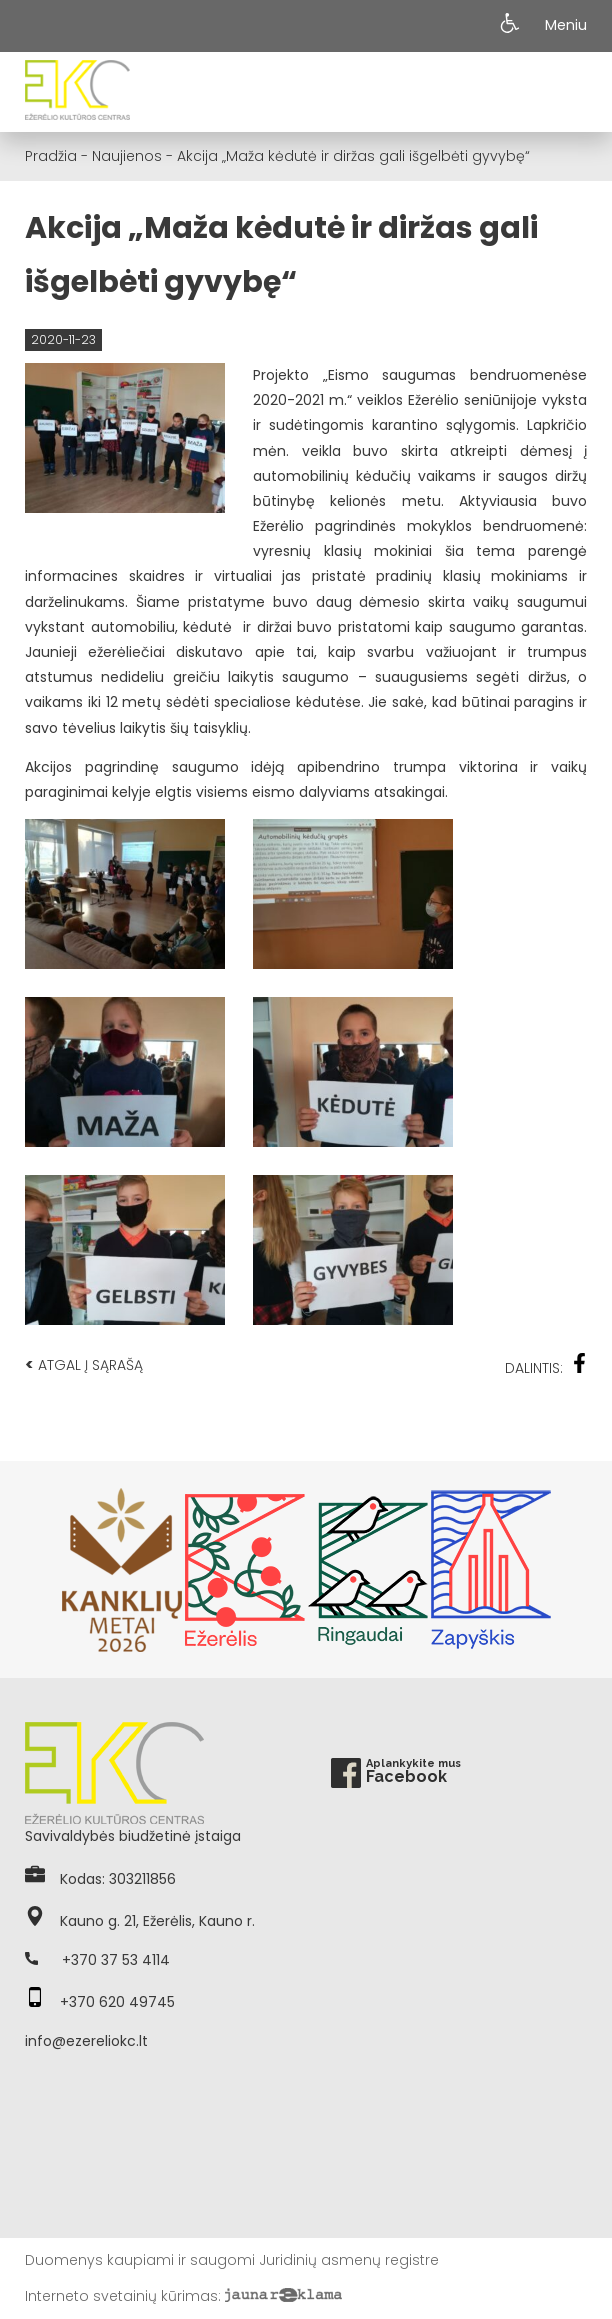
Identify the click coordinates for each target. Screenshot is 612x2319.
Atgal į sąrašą (84, 1364)
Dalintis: (546, 1365)
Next (577, 1570)
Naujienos (127, 156)
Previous (35, 1570)
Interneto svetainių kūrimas (121, 2296)
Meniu (566, 25)
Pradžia (51, 156)
